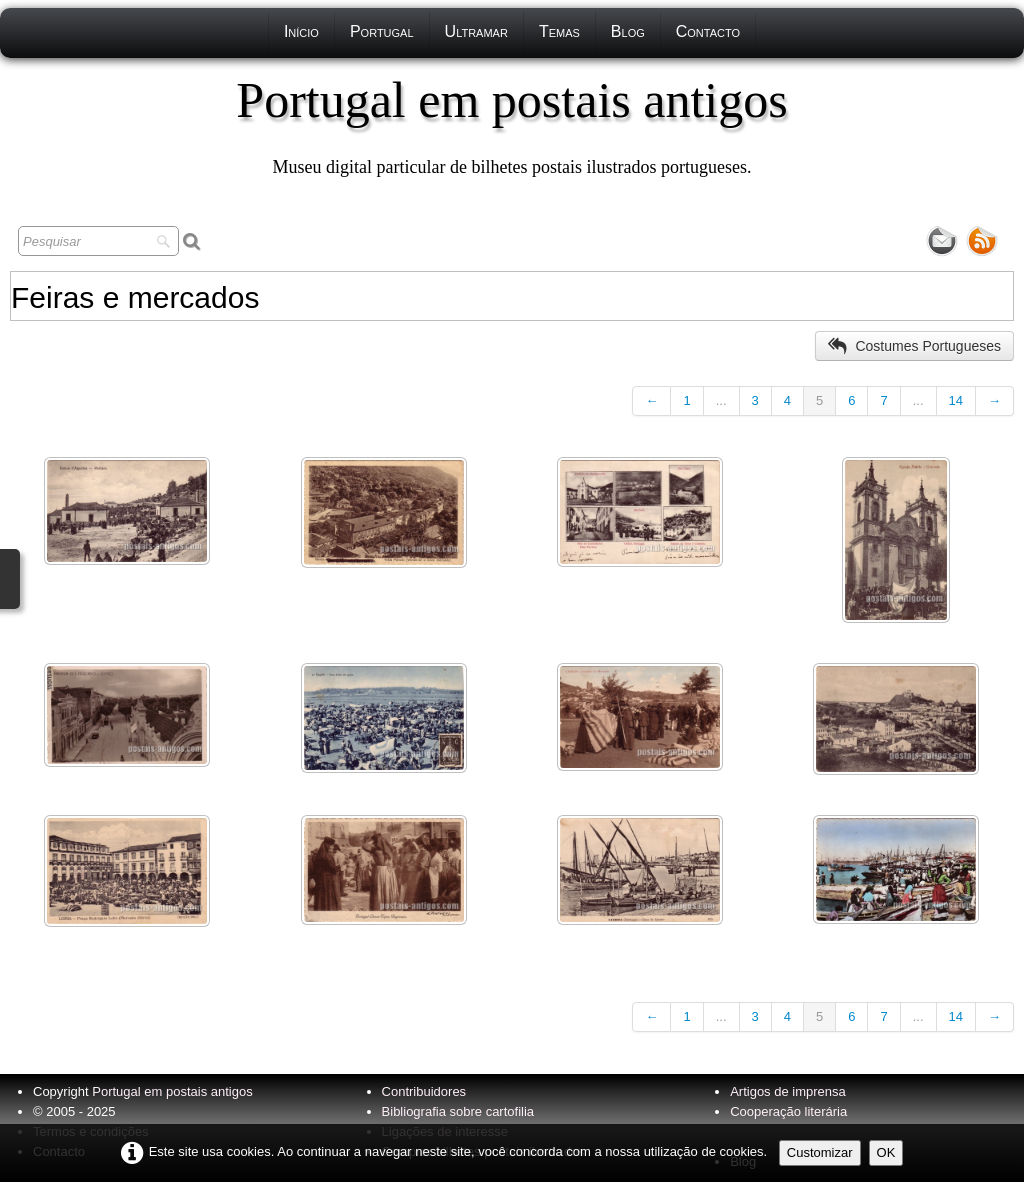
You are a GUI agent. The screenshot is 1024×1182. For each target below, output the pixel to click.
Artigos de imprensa (788, 1091)
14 (956, 400)
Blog (628, 31)
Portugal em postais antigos (172, 1091)
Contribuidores (424, 1091)
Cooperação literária (788, 1111)
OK (886, 1152)
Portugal (382, 31)
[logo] (511, 125)
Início (301, 31)
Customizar (820, 1152)
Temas (559, 31)
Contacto (708, 31)
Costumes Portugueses (914, 346)
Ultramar (476, 31)
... (721, 400)
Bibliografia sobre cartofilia (458, 1111)
